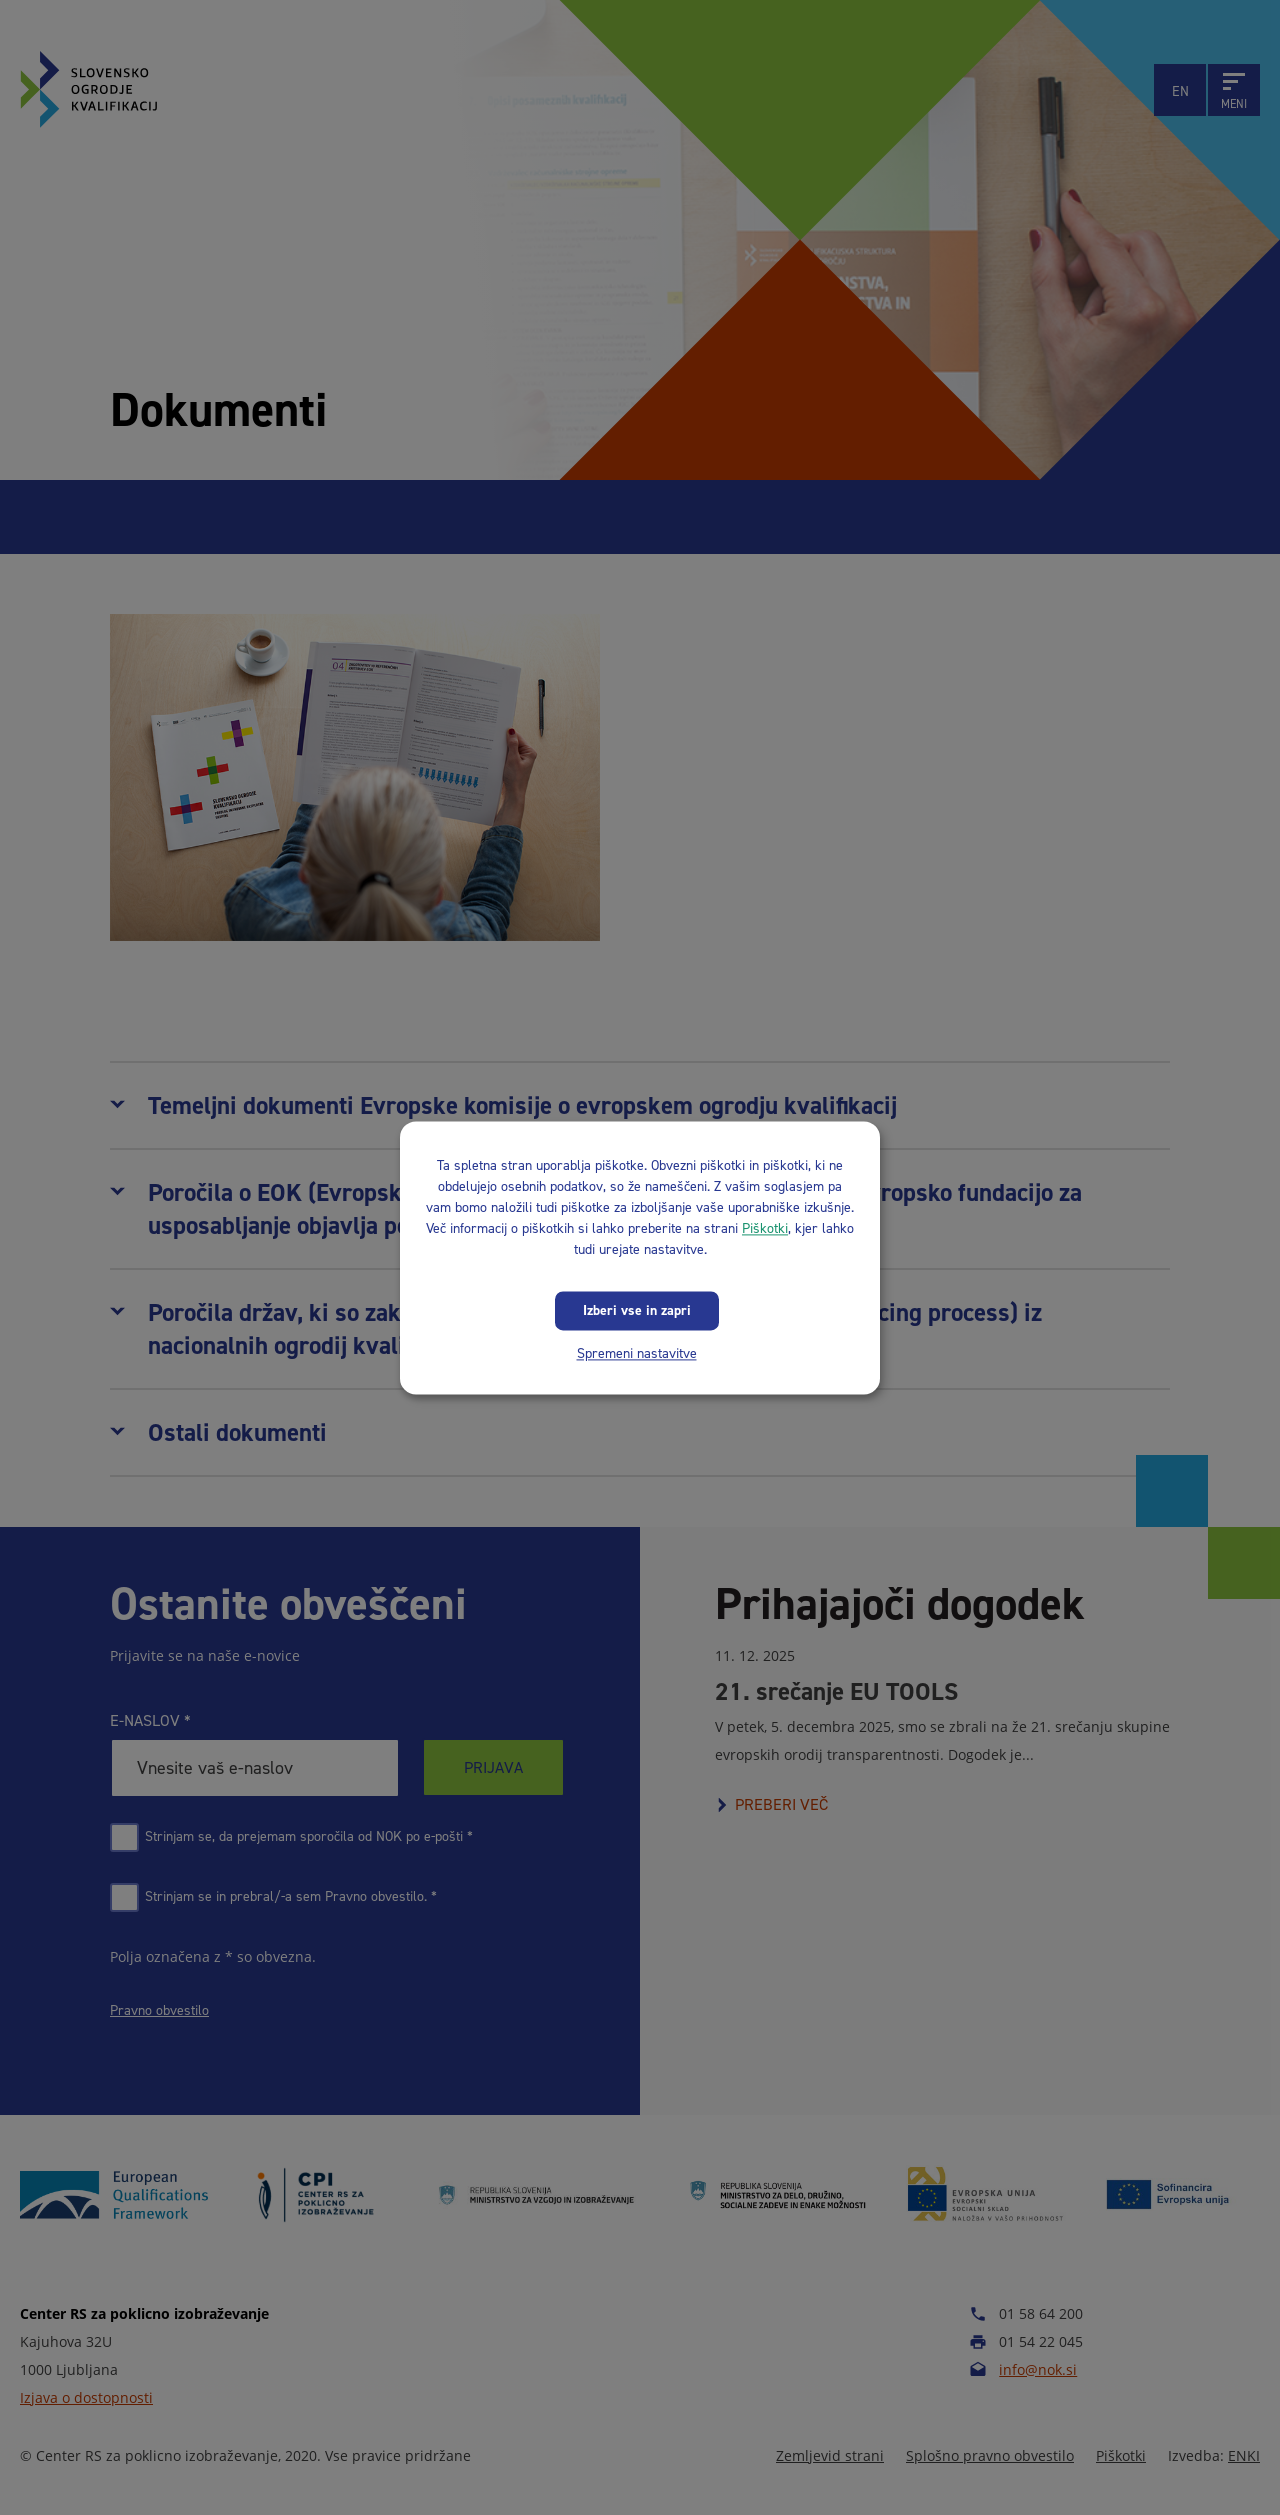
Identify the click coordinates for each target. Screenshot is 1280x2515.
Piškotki (765, 1228)
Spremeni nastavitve (637, 1353)
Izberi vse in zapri (637, 1310)
